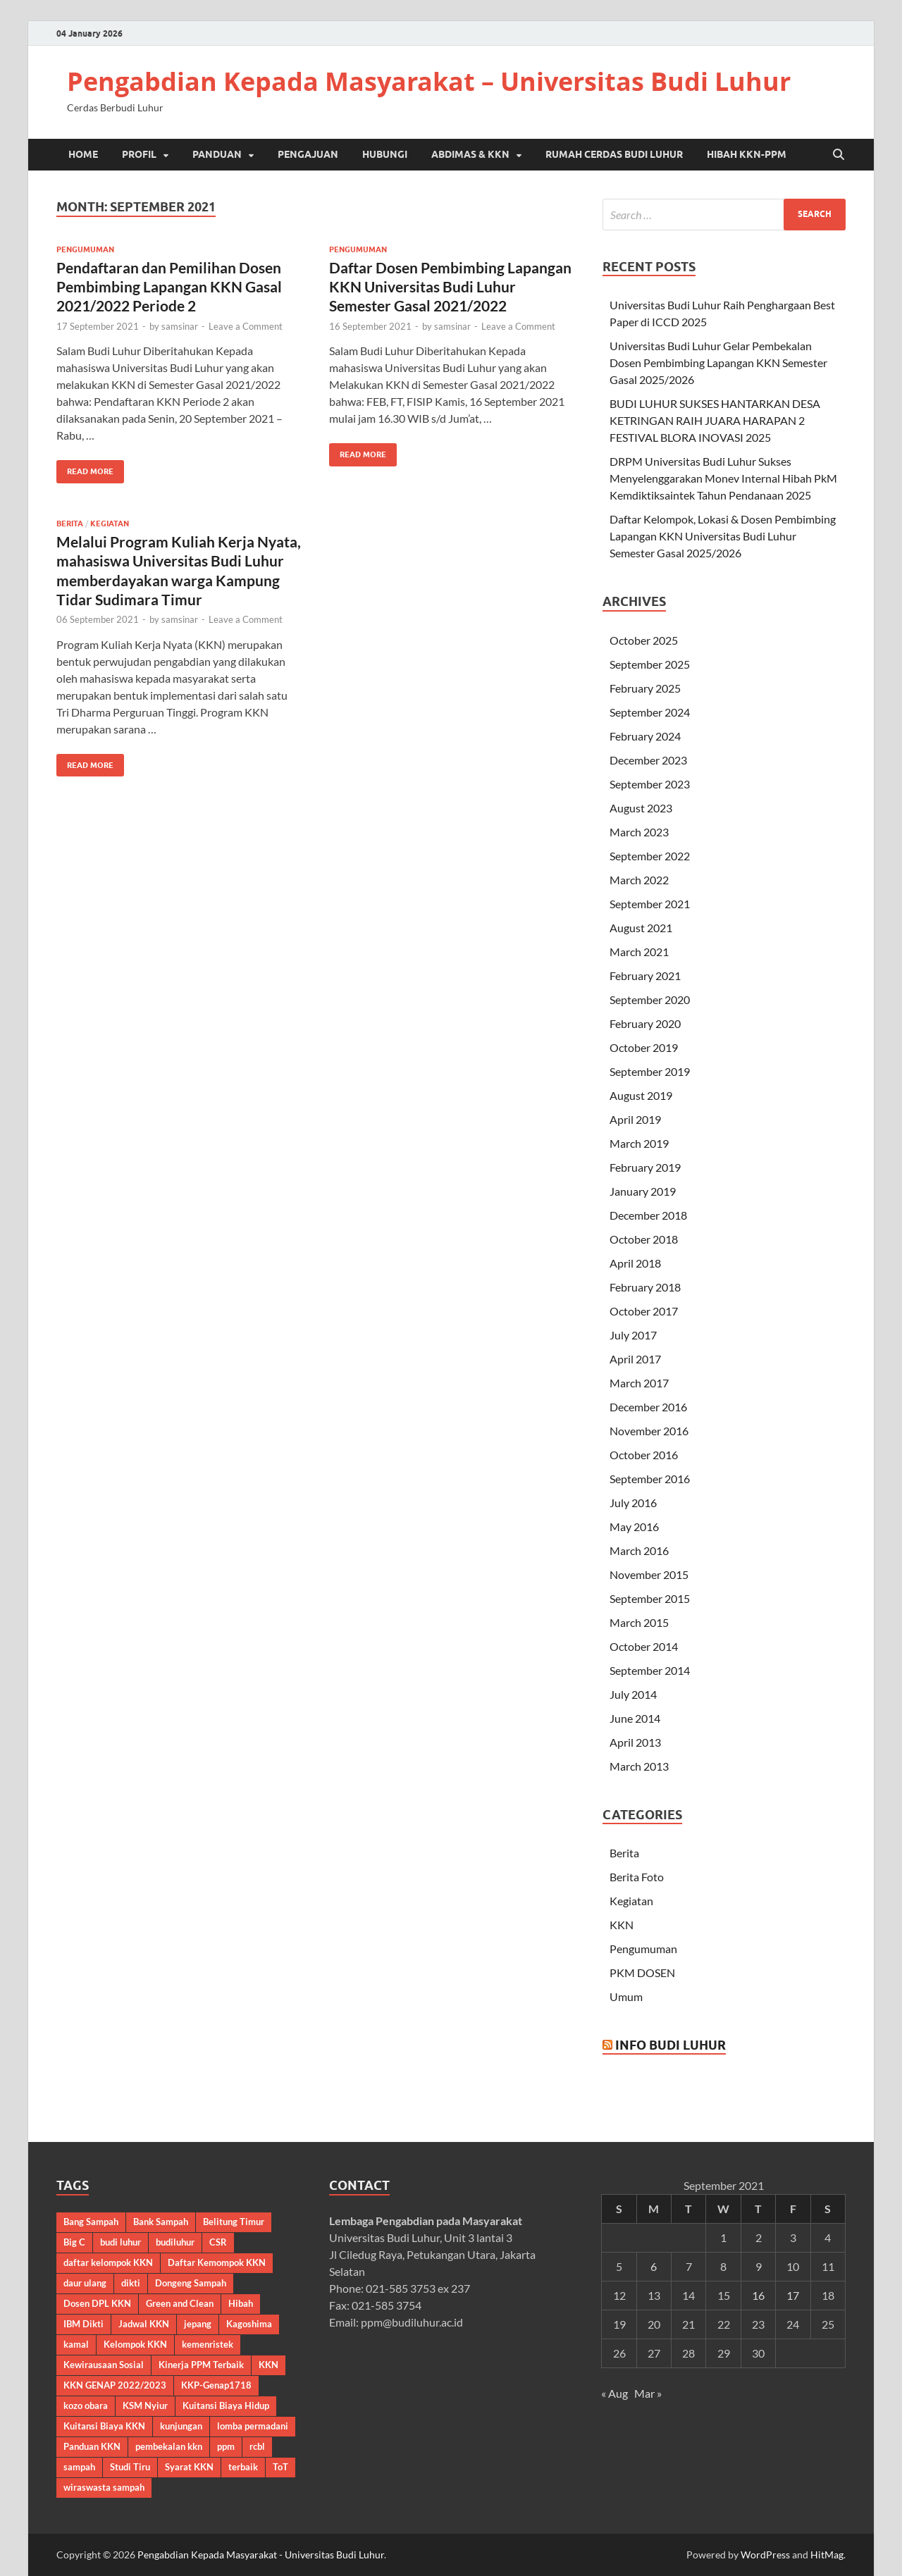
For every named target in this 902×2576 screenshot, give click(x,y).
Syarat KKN (189, 2466)
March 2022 (639, 879)
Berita (69, 523)
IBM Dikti (83, 2323)
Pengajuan (308, 154)
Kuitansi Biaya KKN (104, 2426)
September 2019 (650, 1071)
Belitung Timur (233, 2221)
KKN (622, 1924)
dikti (130, 2283)
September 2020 (650, 999)
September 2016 (650, 1478)
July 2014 (633, 1694)
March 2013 (639, 1766)
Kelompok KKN (135, 2344)
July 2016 (633, 1502)
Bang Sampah (90, 2221)
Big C (74, 2242)
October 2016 (644, 1454)
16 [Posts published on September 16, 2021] (758, 2295)
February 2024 (645, 736)
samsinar (179, 326)
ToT (280, 2466)
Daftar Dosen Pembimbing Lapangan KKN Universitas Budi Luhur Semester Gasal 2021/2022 (450, 287)
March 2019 (639, 1143)
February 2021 (645, 975)
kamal (76, 2344)
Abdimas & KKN (470, 154)
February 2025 (645, 688)
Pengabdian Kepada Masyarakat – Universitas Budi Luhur (429, 81)
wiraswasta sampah (103, 2487)
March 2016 (639, 1550)
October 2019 (644, 1047)
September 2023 (650, 784)
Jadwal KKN (143, 2323)
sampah (79, 2466)
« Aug (614, 2393)
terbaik (243, 2466)
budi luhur (120, 2242)
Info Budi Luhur (670, 2045)
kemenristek (207, 2344)
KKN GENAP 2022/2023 (114, 2385)
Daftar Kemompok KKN (217, 2262)
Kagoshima (249, 2323)
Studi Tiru (130, 2466)
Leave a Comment (246, 326)
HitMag (827, 2554)
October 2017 (644, 1311)
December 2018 (648, 1215)
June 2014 (635, 1718)
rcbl (257, 2446)
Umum (626, 1996)
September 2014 (650, 1670)
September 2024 (650, 712)
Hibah (240, 2303)
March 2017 (639, 1382)
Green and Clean (180, 2303)
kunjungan (181, 2426)
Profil (139, 154)
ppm (226, 2446)
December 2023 (648, 760)
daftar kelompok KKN (108, 2262)
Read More (84, 468)
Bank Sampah (160, 2221)
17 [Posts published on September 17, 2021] (792, 2295)
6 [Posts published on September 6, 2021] (653, 2266)
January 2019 (643, 1191)
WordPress (765, 2554)
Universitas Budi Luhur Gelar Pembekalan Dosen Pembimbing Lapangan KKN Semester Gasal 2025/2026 (718, 362)
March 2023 (639, 831)
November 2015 (649, 1574)
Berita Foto (637, 1876)
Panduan (217, 154)
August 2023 (641, 808)
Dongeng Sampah (190, 2283)
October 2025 (644, 640)
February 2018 (645, 1287)
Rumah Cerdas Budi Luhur (614, 154)
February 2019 (645, 1167)
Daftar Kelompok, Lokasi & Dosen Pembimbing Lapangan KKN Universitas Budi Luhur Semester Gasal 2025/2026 (723, 535)
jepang (197, 2323)
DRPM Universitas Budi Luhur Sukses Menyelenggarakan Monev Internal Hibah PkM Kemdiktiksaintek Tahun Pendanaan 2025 (723, 478)
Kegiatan (109, 523)
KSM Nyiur (145, 2405)
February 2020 (645, 1023)
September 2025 (650, 664)
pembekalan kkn (168, 2446)
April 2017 (635, 1359)
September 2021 (650, 903)
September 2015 (650, 1598)
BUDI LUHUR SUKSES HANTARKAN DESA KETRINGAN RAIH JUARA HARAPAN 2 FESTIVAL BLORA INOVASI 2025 (715, 420)
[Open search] (838, 155)
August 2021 (641, 927)
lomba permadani (252, 2426)
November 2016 (649, 1430)
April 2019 (635, 1119)
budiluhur (175, 2242)
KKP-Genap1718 (216, 2385)
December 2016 (648, 1406)
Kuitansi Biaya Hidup (226, 2405)
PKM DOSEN (642, 1972)
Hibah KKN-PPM (746, 154)
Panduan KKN (92, 2446)
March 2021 (639, 951)
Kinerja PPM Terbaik (201, 2364)
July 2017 (633, 1335)
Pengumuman (85, 249)
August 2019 (641, 1095)
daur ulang (84, 2283)
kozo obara (85, 2405)
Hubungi (384, 154)
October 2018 (644, 1239)
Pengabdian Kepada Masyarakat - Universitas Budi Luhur (260, 2554)
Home (83, 154)
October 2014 (644, 1646)
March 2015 (639, 1622)
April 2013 (635, 1742)
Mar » (648, 2393)
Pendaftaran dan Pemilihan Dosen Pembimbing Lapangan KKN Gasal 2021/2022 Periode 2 (169, 287)
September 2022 (650, 855)
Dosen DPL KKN (97, 2303)
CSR (218, 2242)
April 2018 (635, 1263)
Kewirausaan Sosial (103, 2364)
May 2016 (634, 1526)
